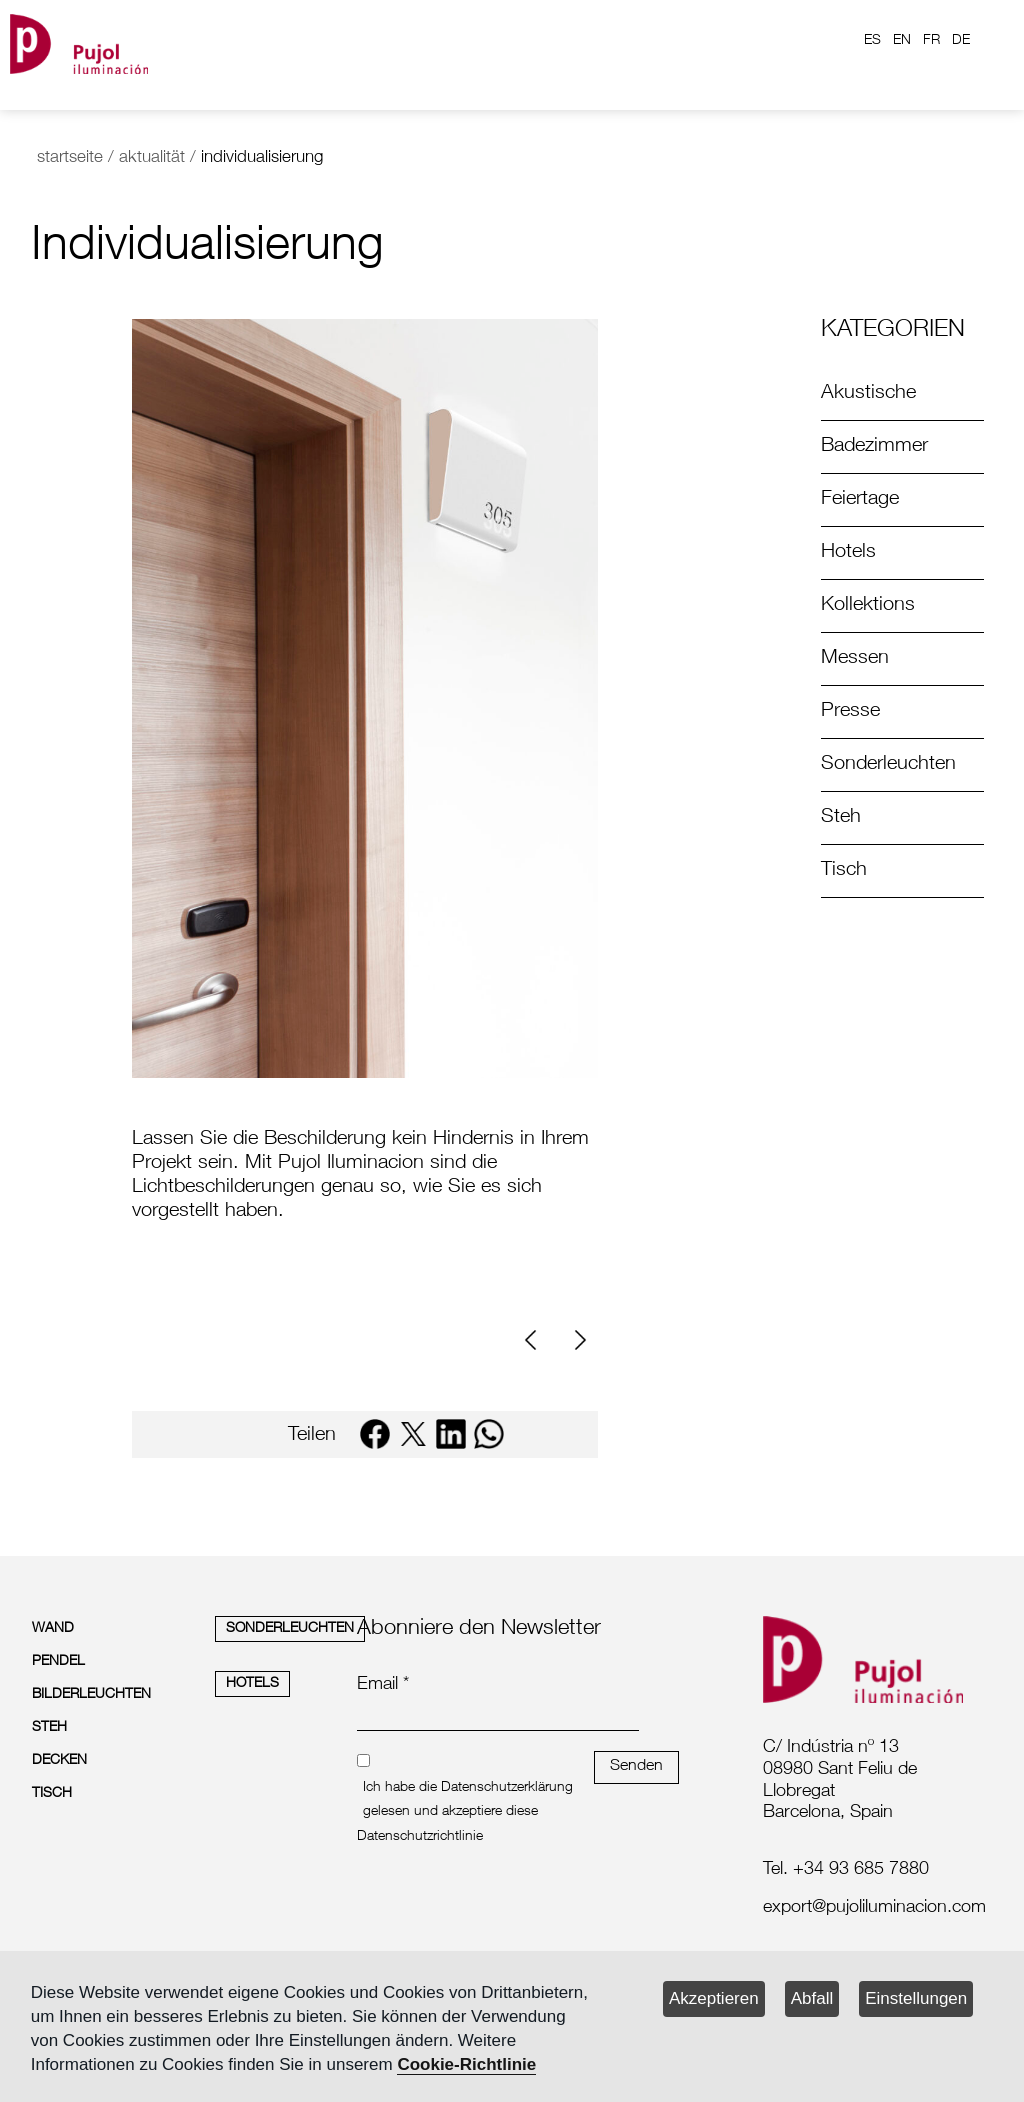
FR (931, 41)
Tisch (844, 871)
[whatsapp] (489, 1434)
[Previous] (538, 1340)
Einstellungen (916, 1998)
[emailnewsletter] (498, 1717)
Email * (383, 1685)
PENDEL (58, 1662)
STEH (49, 1728)
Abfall (812, 1998)
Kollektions (868, 606)
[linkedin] (451, 1434)
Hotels (848, 553)
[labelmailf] (870, 1909)
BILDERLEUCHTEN (91, 1695)
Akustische (868, 394)
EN (902, 41)
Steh (841, 818)
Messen (855, 659)
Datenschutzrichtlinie (420, 1837)
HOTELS (252, 1684)
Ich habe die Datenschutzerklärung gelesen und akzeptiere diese (468, 1800)
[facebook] (375, 1434)
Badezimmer (874, 447)
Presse (850, 712)
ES (872, 41)
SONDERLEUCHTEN (290, 1629)
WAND (53, 1629)
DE (961, 41)
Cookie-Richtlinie (466, 2064)
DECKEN (59, 1761)
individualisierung (262, 158)
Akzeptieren (714, 1998)
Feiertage (860, 500)
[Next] (578, 1340)
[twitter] (413, 1434)
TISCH (52, 1794)
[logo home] (79, 40)
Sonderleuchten (888, 765)
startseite (70, 158)
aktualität (152, 158)
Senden (636, 1767)
